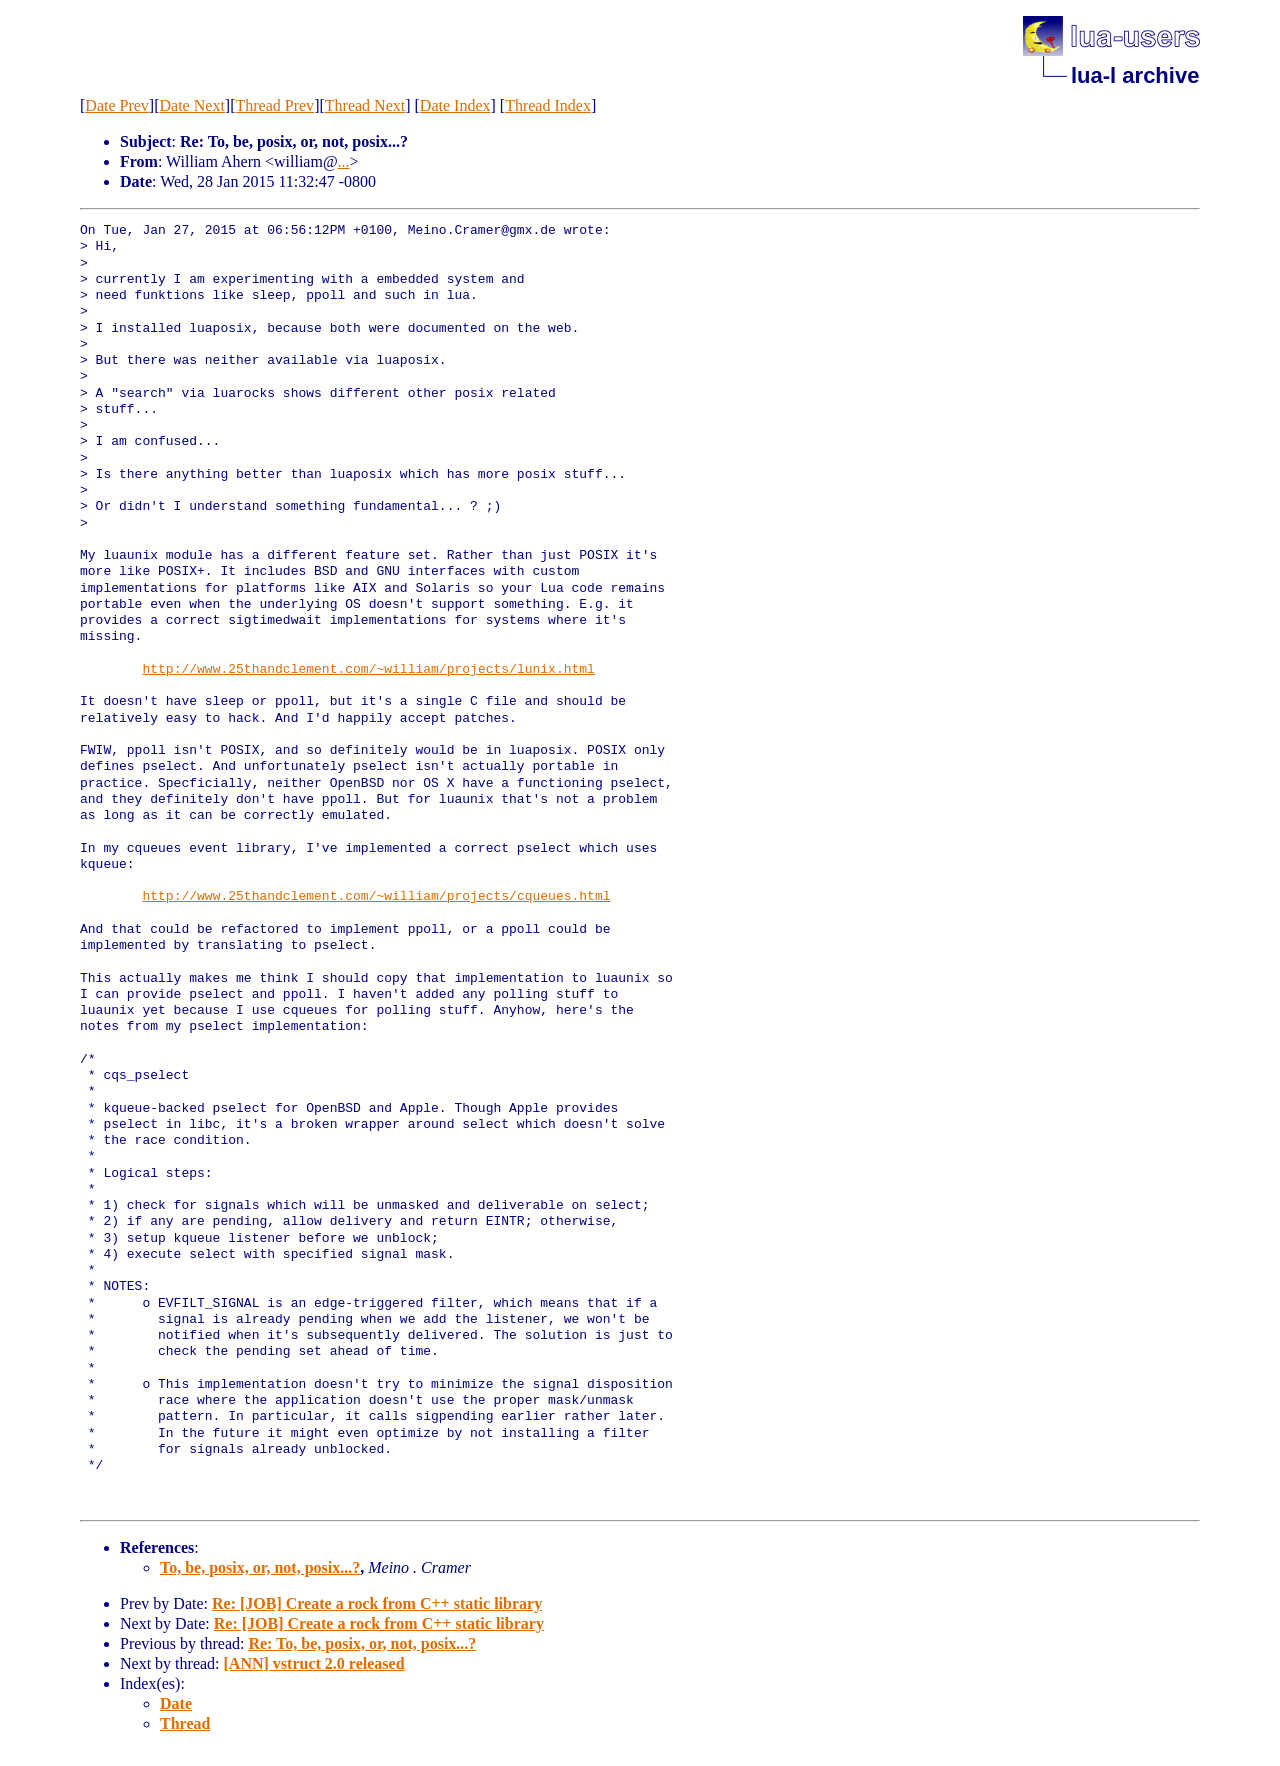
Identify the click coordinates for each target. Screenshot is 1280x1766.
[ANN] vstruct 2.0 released (314, 1663)
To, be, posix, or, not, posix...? (260, 1567)
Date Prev (117, 105)
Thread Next (365, 105)
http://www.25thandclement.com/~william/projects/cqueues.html (376, 897)
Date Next (192, 105)
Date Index (455, 105)
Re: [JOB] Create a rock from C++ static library (377, 1603)
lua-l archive (1135, 75)
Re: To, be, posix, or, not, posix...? (362, 1643)
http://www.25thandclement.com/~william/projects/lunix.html (368, 670)
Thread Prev (274, 105)
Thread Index (548, 105)
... (344, 161)
